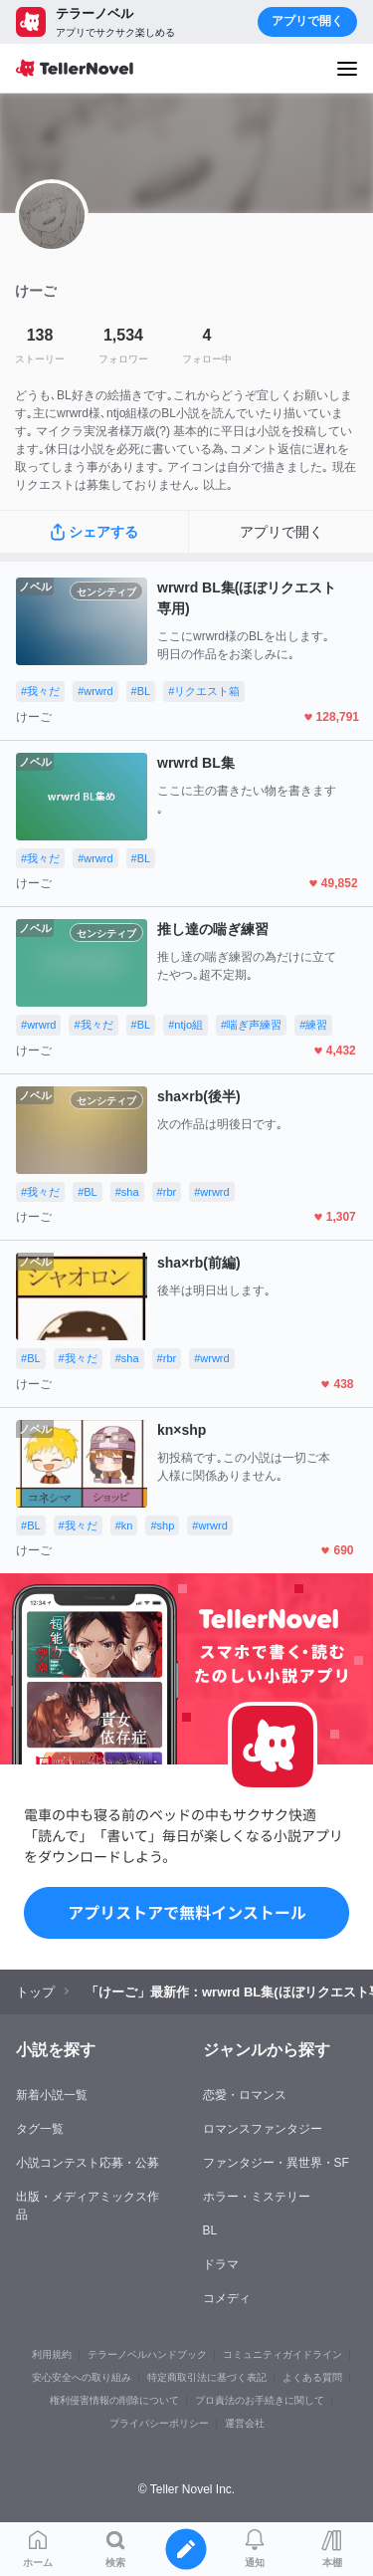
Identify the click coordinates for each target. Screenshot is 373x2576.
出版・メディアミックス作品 (87, 2206)
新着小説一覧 (52, 2095)
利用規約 (52, 2354)
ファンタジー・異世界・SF (276, 2163)
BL (210, 2230)
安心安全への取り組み (81, 2377)
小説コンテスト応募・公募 (87, 2163)
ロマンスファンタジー (262, 2129)
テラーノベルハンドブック (147, 2354)
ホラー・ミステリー (256, 2197)
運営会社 (245, 2423)
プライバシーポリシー (159, 2423)
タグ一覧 (40, 2129)
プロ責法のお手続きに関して (259, 2400)
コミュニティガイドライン (282, 2354)
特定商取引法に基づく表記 (207, 2377)
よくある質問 (312, 2377)
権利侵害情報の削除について (114, 2400)
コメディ (227, 2298)
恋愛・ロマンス (244, 2095)
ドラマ (221, 2264)
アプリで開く (307, 21)
